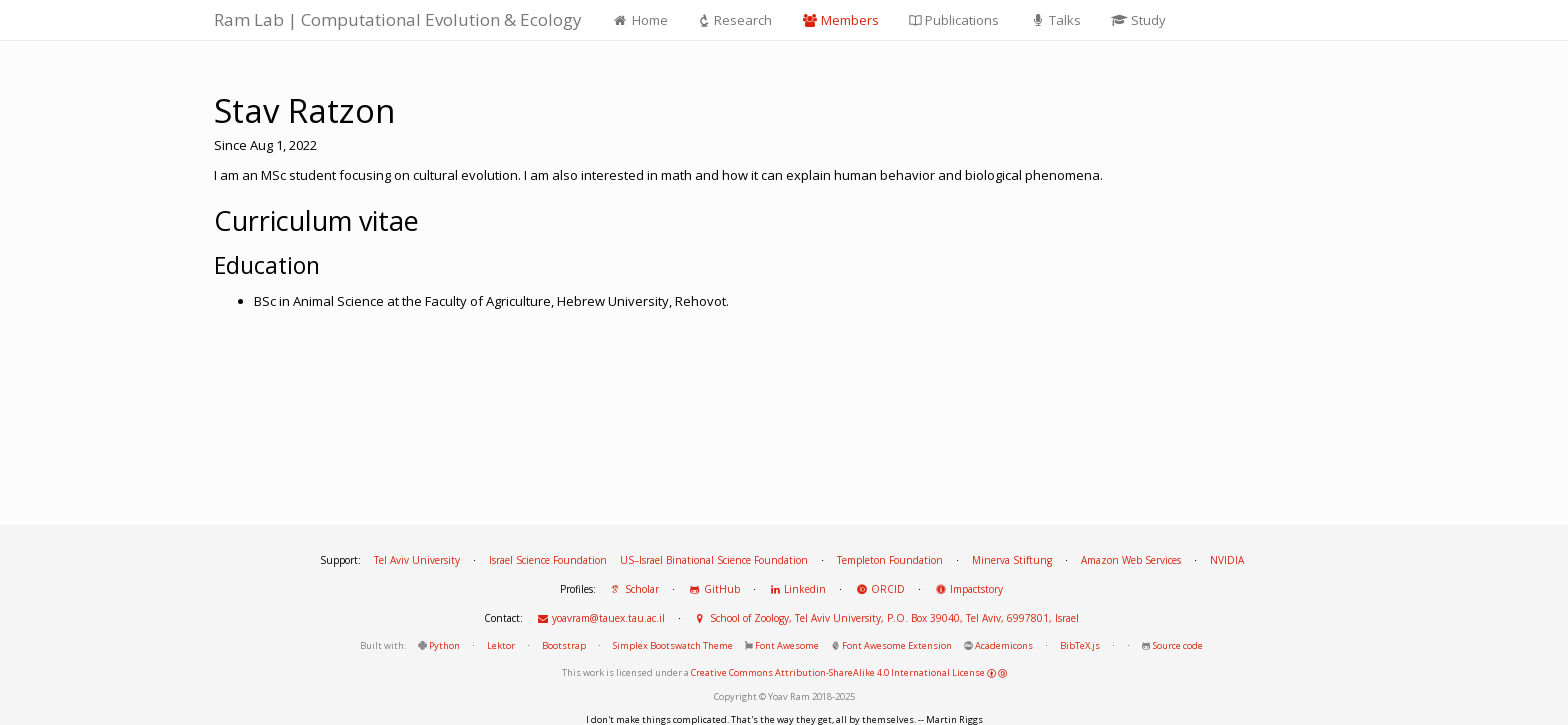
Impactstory (968, 589)
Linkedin (798, 589)
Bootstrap (564, 645)
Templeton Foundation (890, 560)
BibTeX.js (1080, 645)
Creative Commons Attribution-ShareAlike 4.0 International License (849, 672)
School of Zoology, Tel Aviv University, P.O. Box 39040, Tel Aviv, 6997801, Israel (886, 618)
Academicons (1004, 645)
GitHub (714, 589)
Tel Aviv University (417, 560)
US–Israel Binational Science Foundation (714, 560)
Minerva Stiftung (1012, 560)
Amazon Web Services (1131, 560)
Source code (1178, 645)
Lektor (501, 645)
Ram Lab (398, 19)
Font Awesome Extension (897, 645)
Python (444, 645)
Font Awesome (787, 645)
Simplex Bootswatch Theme (673, 645)
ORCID (880, 589)
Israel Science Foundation (548, 560)
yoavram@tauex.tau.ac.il (600, 618)
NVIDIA (1227, 560)
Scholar (634, 589)
